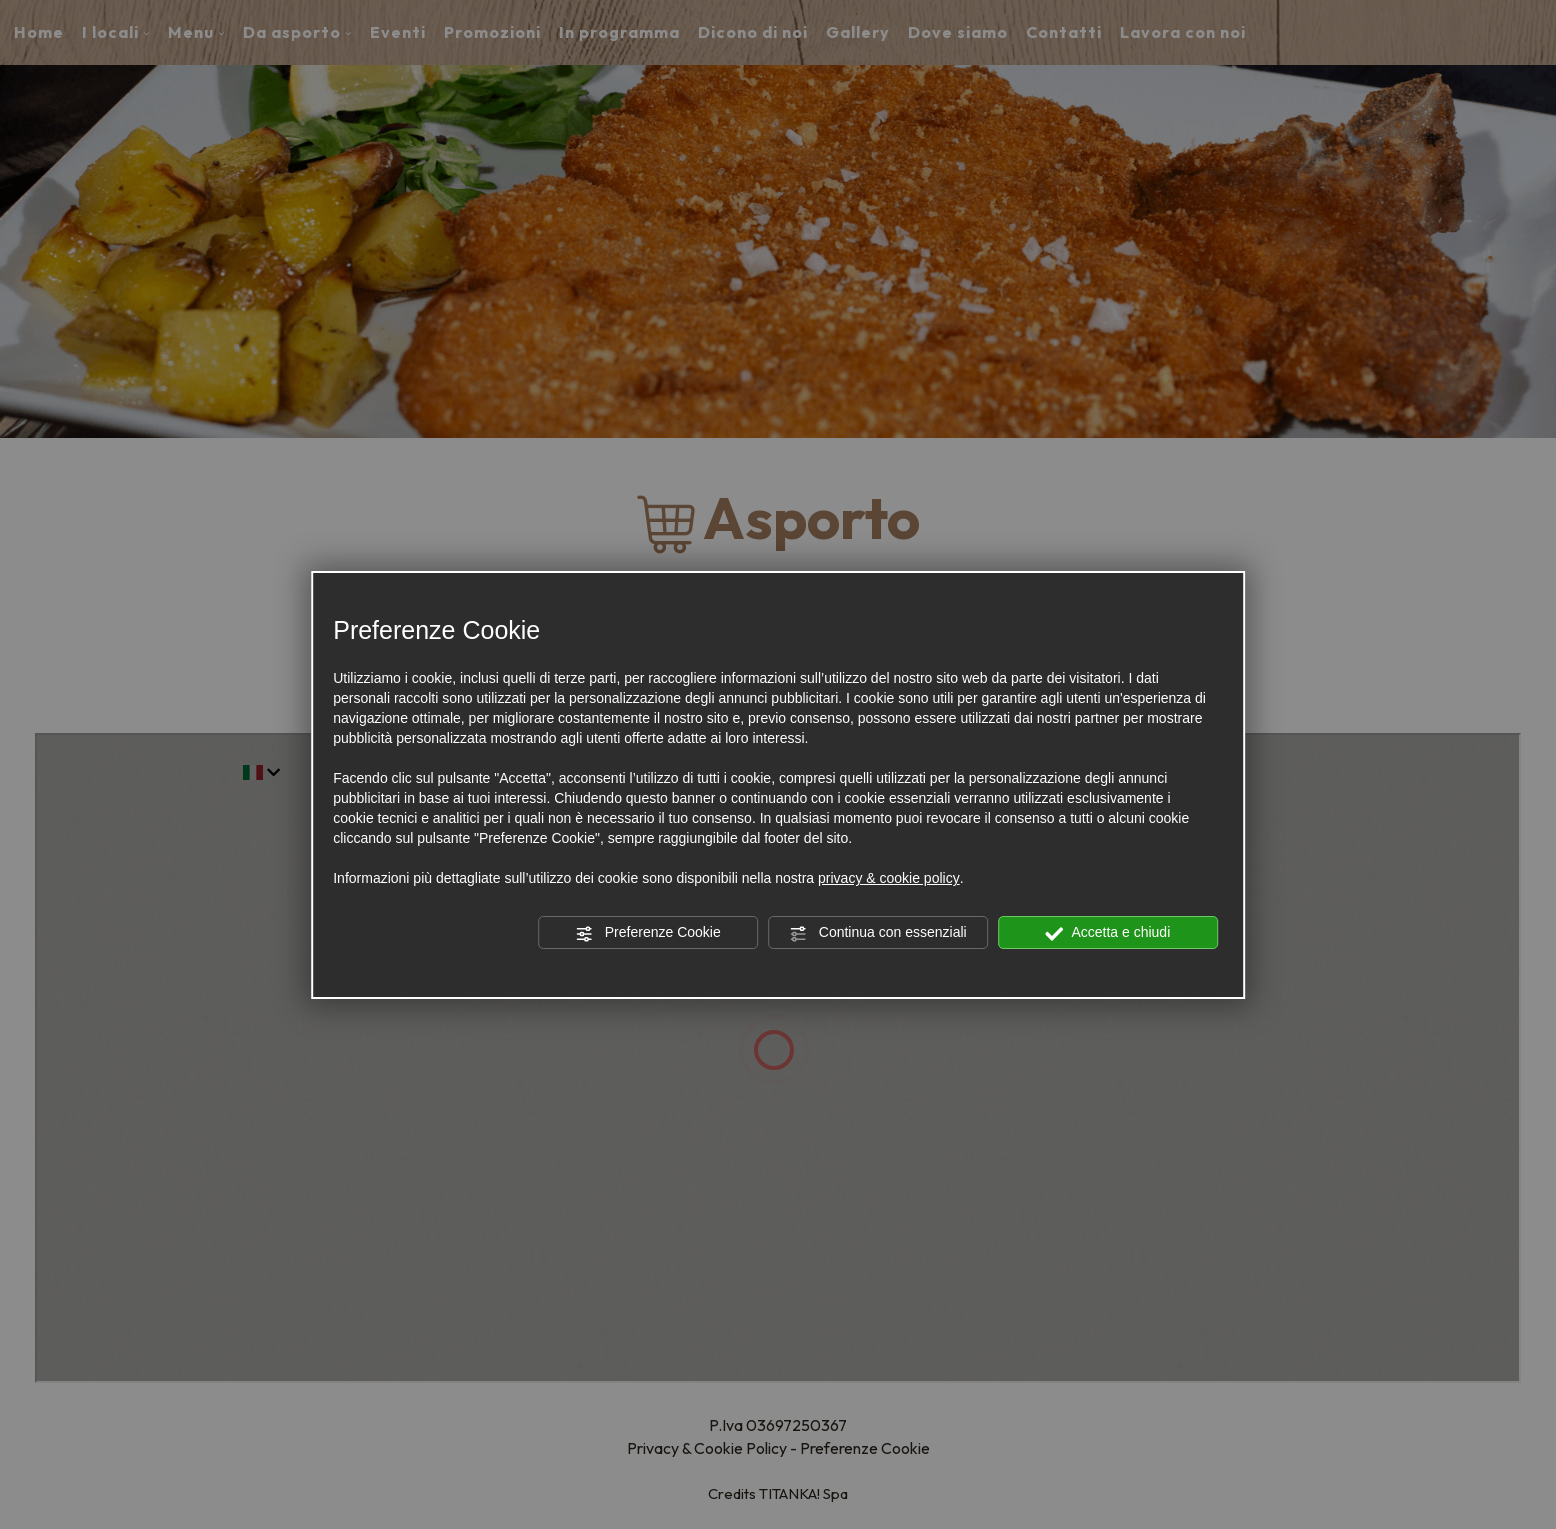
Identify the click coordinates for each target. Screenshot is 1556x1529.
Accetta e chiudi (1107, 933)
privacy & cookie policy (889, 878)
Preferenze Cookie (648, 933)
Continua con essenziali (878, 933)
